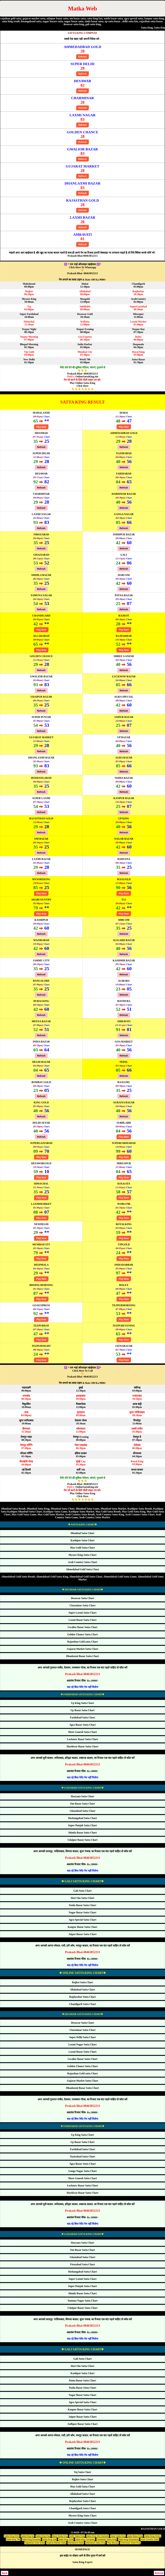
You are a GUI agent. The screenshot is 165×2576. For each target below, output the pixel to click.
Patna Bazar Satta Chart (82, 2380)
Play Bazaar (113, 2543)
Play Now (41, 427)
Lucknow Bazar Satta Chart (82, 1739)
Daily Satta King (118, 2536)
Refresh (82, 56)
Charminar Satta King (130, 2543)
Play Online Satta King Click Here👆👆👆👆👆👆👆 (82, 386)
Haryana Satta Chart (82, 1796)
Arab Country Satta (150, 2539)
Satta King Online (152, 2536)
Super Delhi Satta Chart (82, 2037)
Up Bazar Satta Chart (82, 1710)
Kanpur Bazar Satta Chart (82, 1927)
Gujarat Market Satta (56, 2543)
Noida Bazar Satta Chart (82, 1905)
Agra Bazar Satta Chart (82, 1724)
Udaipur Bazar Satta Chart (83, 1839)
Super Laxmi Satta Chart (82, 1612)
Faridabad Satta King (106, 2539)
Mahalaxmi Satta (76, 2543)
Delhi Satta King (77, 2536)
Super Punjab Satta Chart (82, 1825)
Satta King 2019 (11, 2536)
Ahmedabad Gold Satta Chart (82, 1569)
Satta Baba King (135, 2536)
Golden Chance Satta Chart (82, 1634)
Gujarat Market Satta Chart (82, 1649)
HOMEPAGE (82, 2549)
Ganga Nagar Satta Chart (82, 2171)
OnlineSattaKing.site (86, 376)
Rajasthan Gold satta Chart (82, 1641)
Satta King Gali (49, 2539)
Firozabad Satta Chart (82, 2264)
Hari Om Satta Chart (82, 1898)
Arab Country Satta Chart (82, 1562)
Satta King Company (85, 2539)
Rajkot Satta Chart (82, 1982)
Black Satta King (60, 2536)
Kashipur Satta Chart (82, 1540)
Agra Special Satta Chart (82, 1919)
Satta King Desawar (31, 2539)
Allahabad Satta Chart (82, 1989)
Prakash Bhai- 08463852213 (82, 273)
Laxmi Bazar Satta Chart (82, 1620)
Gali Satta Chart (82, 1890)
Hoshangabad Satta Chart (82, 1818)
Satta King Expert (82, 2562)
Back (4, 2573)
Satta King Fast (43, 2536)
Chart (47, 416)
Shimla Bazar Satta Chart (82, 1832)
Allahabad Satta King (95, 2543)
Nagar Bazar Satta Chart (82, 1912)
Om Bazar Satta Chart (82, 1803)
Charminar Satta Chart (82, 1605)
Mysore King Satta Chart (82, 1554)
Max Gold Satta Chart (82, 1547)
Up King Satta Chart (82, 1703)
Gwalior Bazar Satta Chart (82, 1627)
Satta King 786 (13, 2539)
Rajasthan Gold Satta (34, 2543)
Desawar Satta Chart (82, 1598)
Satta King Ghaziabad (128, 2539)
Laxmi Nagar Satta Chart (82, 2044)
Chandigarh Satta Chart (82, 2004)
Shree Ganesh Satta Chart (82, 1732)
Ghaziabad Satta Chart (82, 1810)
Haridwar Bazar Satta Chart (82, 1746)
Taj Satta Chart (82, 2472)
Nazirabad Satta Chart (82, 2156)
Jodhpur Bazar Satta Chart (82, 2424)
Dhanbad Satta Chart (82, 1533)
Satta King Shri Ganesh (97, 2536)
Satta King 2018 (65, 2539)
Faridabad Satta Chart (82, 1717)
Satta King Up (27, 2536)
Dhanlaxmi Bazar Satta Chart (82, 1656)
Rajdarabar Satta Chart (82, 1996)
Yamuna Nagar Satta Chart (82, 2300)
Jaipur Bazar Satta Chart (82, 1934)
